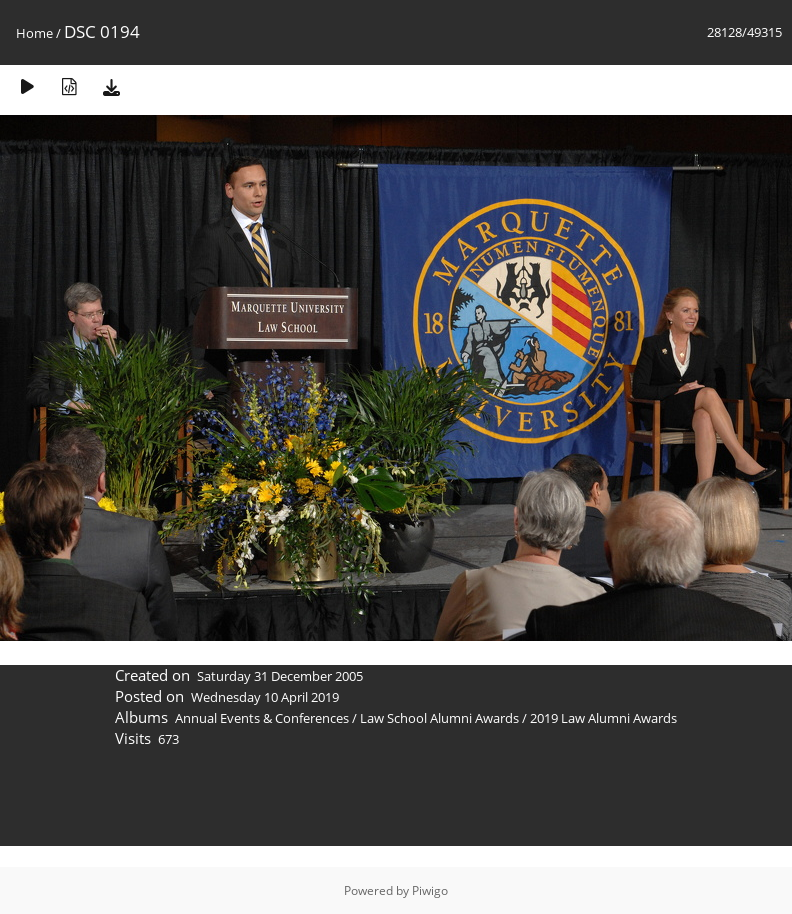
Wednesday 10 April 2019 (265, 697)
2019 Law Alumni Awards (603, 718)
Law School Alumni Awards (439, 718)
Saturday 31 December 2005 (280, 676)
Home (34, 33)
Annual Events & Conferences (262, 718)
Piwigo (430, 890)
